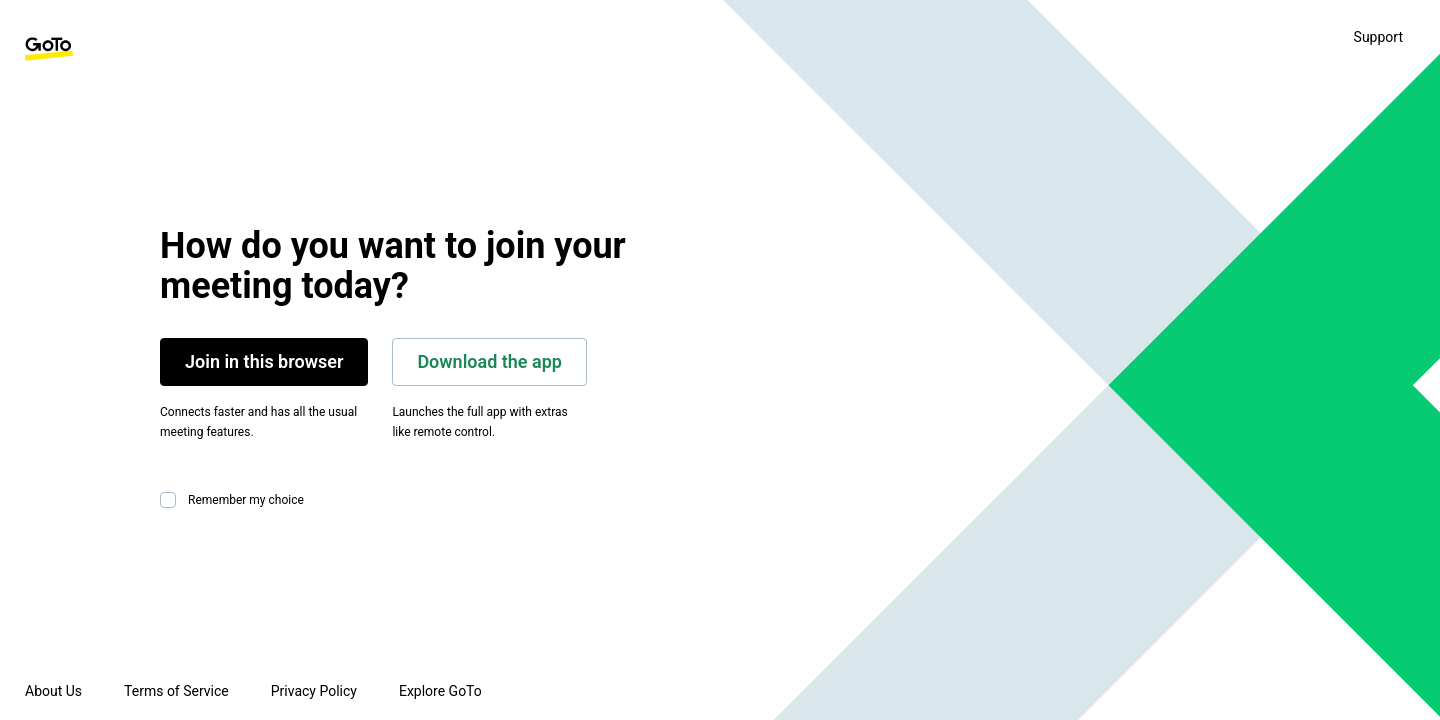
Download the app (489, 361)
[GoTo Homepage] (49, 49)
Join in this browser (264, 361)
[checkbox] (172, 500)
